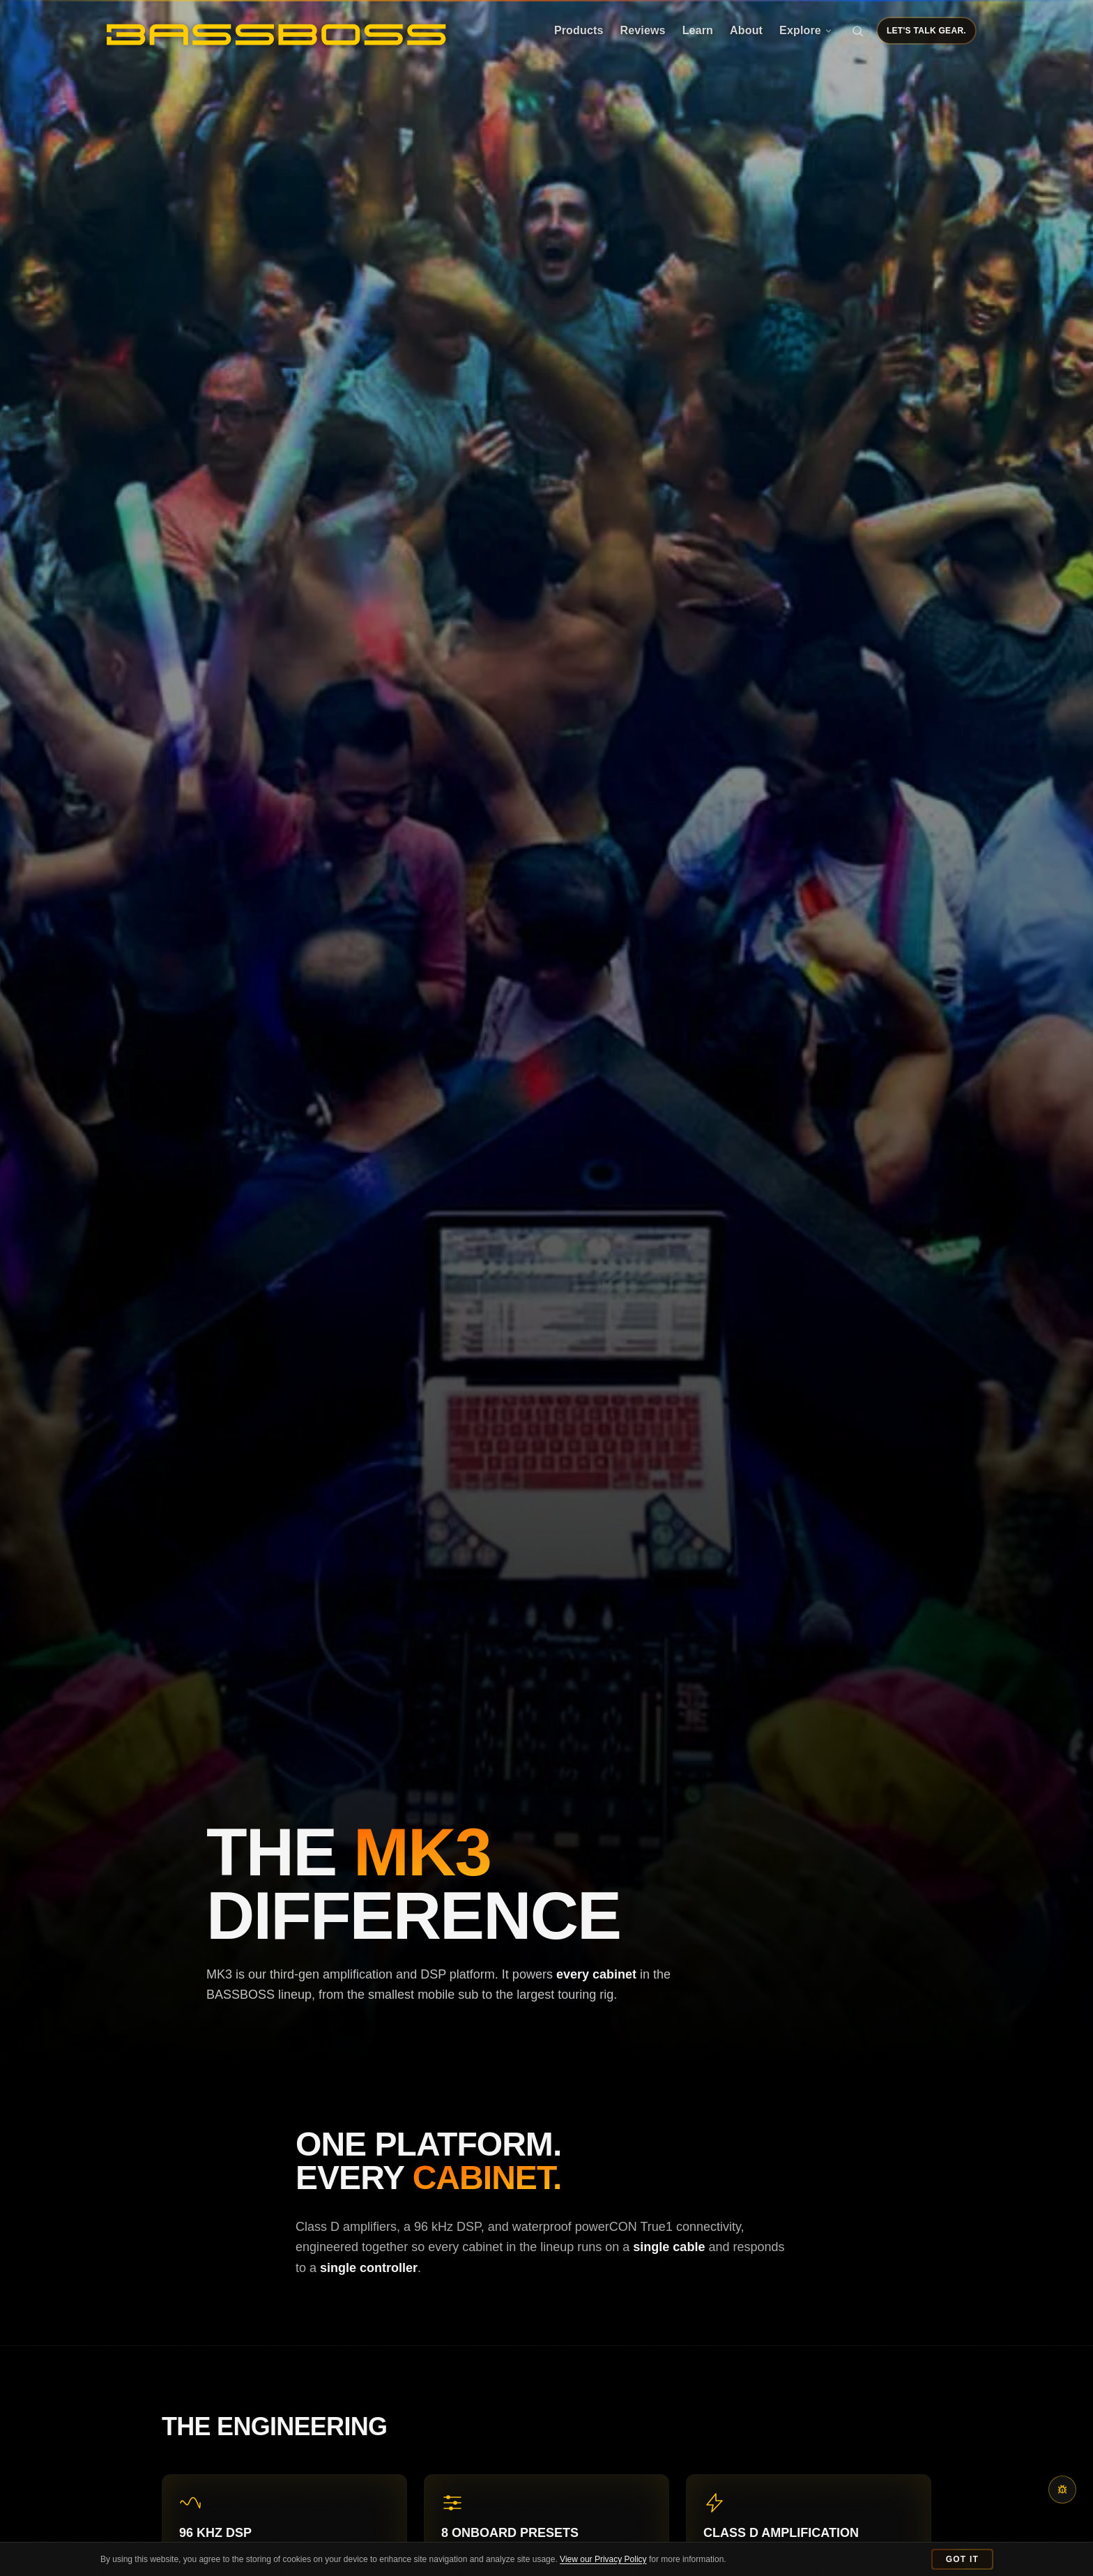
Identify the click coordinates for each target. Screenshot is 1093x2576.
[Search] (858, 30)
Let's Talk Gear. (926, 31)
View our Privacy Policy (603, 2559)
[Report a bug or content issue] (1062, 2489)
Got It (962, 2559)
